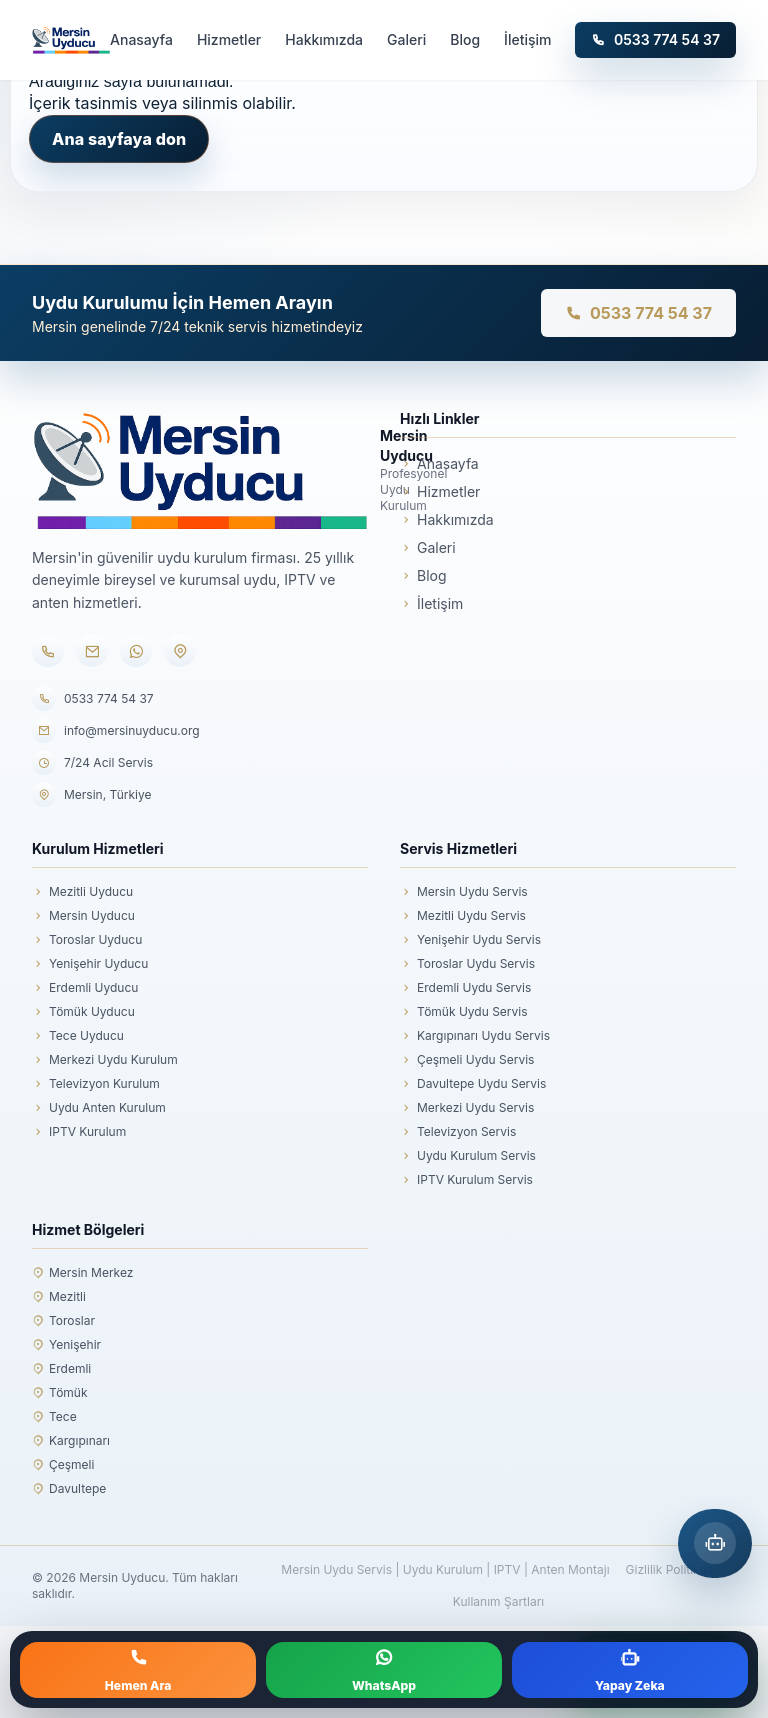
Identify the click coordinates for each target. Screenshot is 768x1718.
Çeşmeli (63, 1465)
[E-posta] (92, 651)
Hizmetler (229, 39)
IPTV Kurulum (79, 1132)
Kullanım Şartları (498, 1601)
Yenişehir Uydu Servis (470, 940)
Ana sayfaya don (119, 139)
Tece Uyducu (78, 1036)
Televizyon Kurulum (96, 1084)
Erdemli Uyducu (85, 988)
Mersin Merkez (82, 1273)
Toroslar (63, 1321)
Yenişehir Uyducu (90, 964)
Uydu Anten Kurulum (99, 1108)
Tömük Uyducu (83, 1012)
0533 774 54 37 (655, 39)
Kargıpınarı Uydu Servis (475, 1036)
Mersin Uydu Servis (464, 892)
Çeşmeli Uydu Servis (467, 1060)
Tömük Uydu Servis (464, 1012)
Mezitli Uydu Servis (463, 916)
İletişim (527, 39)
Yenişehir (66, 1345)
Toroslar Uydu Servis (467, 964)
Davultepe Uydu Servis (473, 1084)
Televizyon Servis (458, 1132)
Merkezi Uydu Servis (467, 1108)
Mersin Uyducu (83, 916)
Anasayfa (141, 39)
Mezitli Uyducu (82, 892)
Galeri (406, 39)
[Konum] (180, 651)
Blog (465, 39)
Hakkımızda (324, 39)
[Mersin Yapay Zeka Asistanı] (715, 1543)
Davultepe (69, 1489)
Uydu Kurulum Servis (468, 1156)
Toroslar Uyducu (87, 940)
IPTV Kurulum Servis (466, 1180)
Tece (54, 1417)
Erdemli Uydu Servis (465, 988)
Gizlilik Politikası (671, 1569)
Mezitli (59, 1297)
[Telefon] (48, 651)
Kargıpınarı (71, 1441)
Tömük (60, 1393)
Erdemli (61, 1369)
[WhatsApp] (136, 651)
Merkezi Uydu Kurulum (105, 1060)
